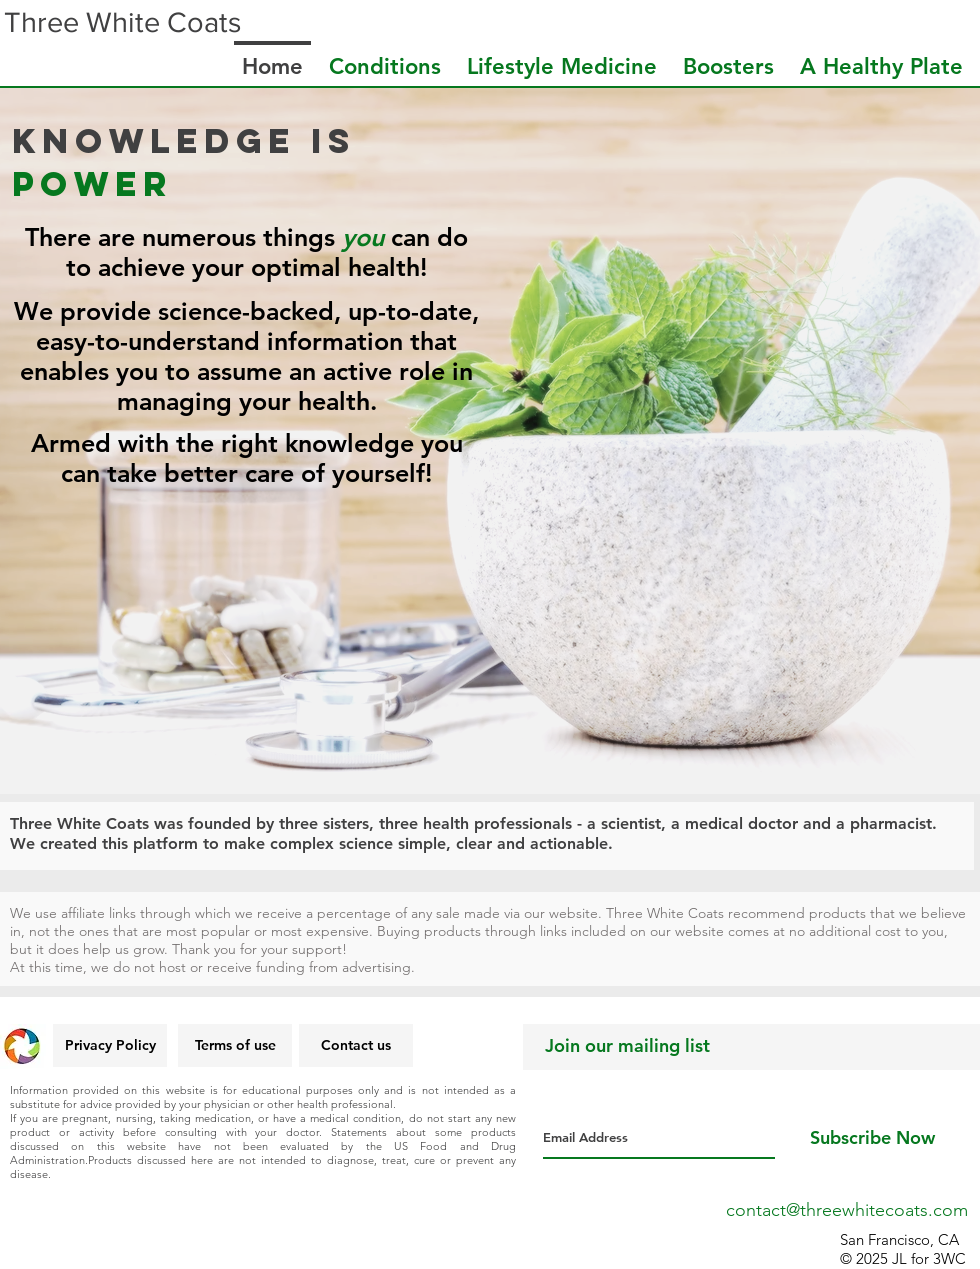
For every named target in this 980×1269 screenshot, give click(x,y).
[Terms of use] (235, 1045)
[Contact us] (356, 1045)
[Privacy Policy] (110, 1045)
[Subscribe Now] (872, 1138)
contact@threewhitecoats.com (847, 1210)
